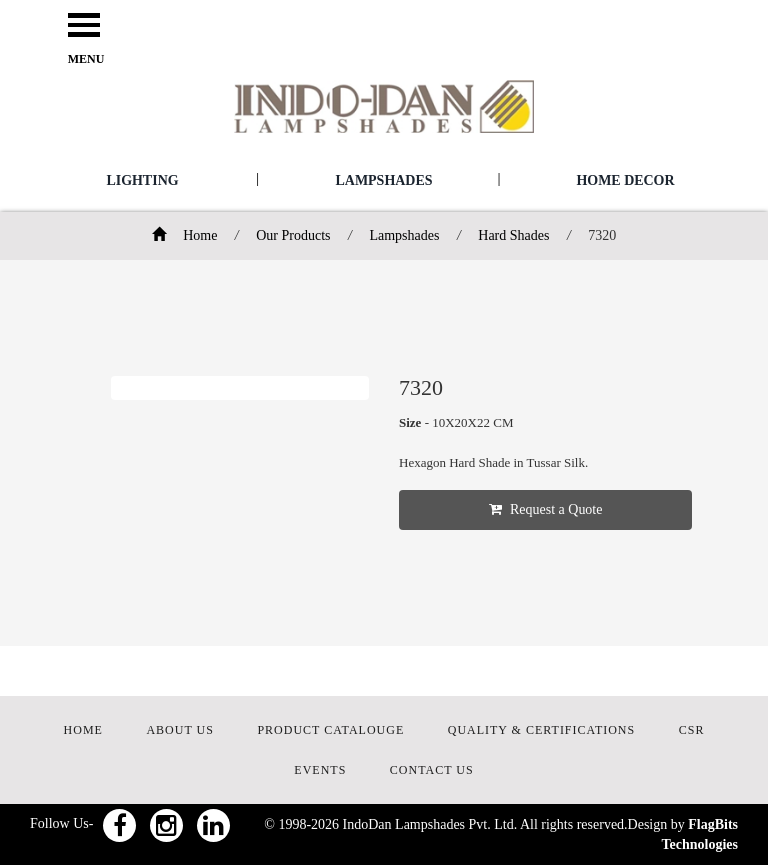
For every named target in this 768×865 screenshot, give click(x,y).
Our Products (293, 235)
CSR (692, 730)
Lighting (142, 180)
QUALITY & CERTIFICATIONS (542, 730)
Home (185, 235)
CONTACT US (432, 770)
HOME (83, 730)
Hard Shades (513, 235)
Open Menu (84, 26)
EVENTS (320, 770)
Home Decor (625, 180)
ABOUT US (179, 730)
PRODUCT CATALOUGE (330, 730)
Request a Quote (546, 509)
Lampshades (383, 180)
